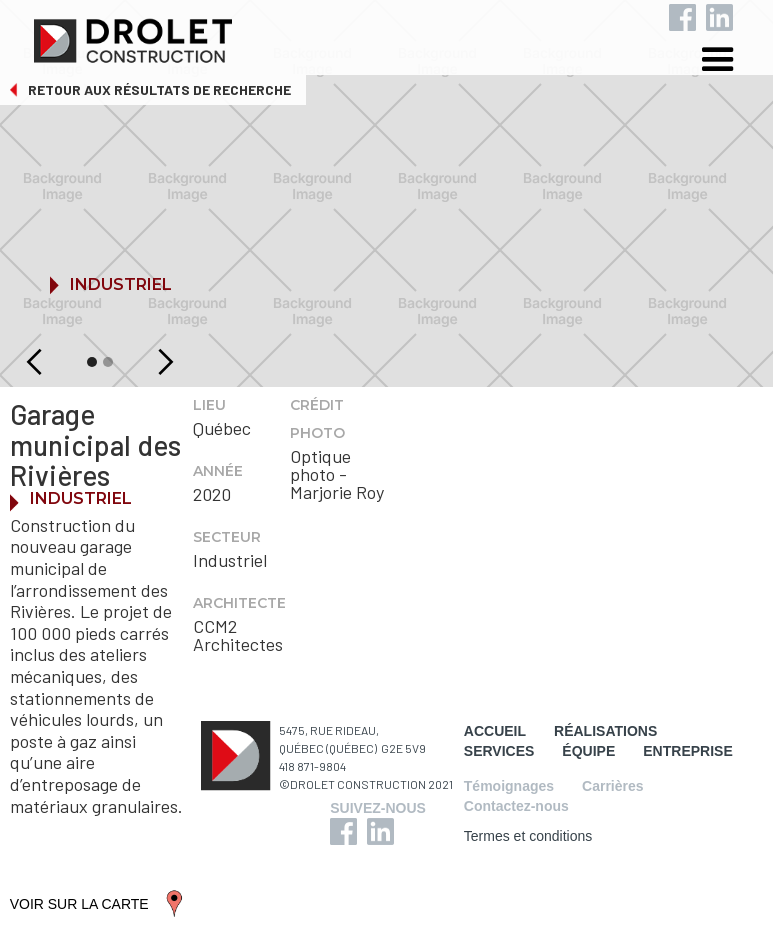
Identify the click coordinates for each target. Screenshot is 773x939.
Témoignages (509, 786)
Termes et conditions (528, 836)
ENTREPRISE (687, 751)
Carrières (613, 786)
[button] (733, 62)
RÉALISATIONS (605, 731)
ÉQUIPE (588, 751)
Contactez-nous (516, 806)
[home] (402, 36)
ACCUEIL (495, 731)
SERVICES (499, 751)
